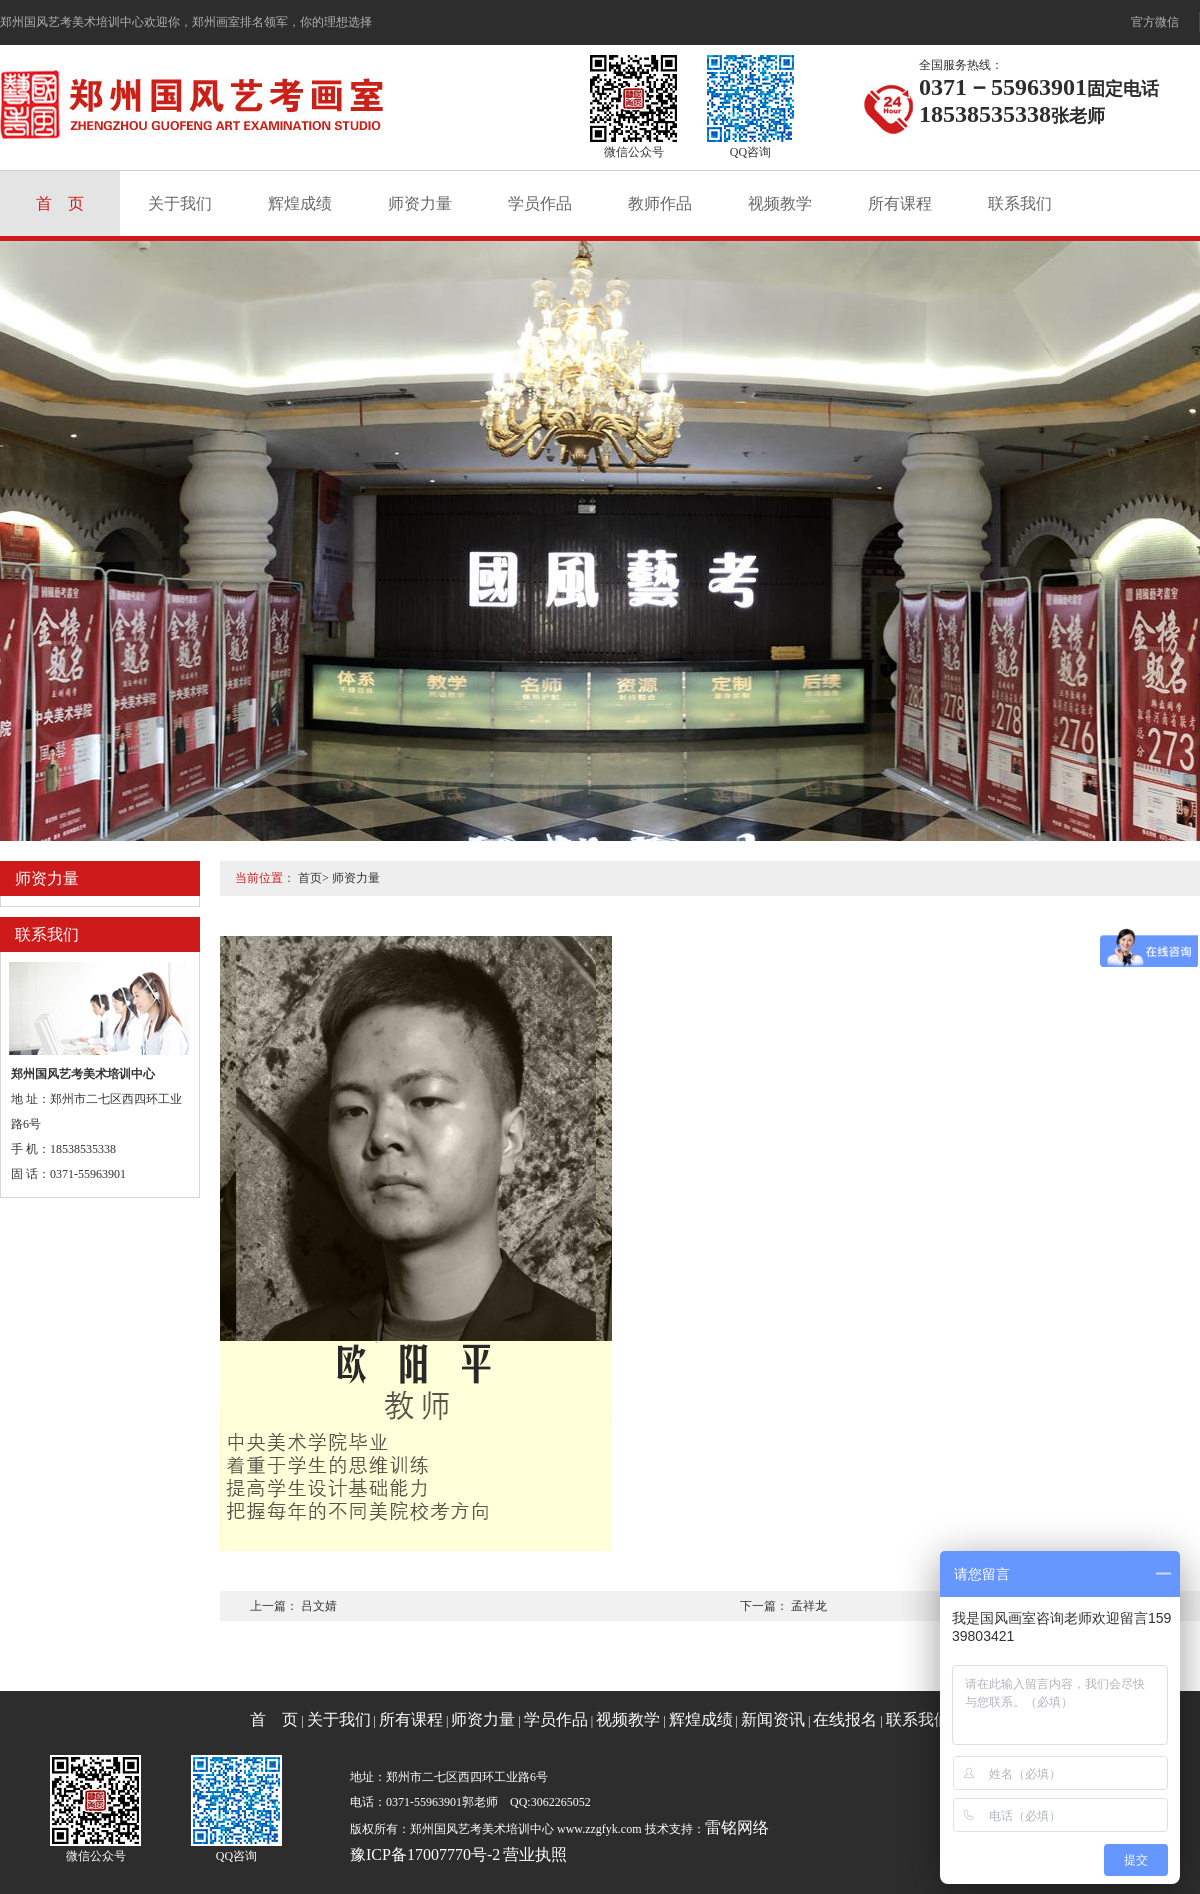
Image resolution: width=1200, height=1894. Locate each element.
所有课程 (900, 203)
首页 (310, 878)
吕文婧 (319, 1606)
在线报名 (845, 1719)
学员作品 (540, 203)
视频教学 (780, 203)
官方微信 (1155, 22)
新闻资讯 (773, 1719)
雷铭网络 (737, 1827)
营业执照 (535, 1854)
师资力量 (420, 203)
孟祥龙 (809, 1606)
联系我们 (1020, 203)
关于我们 (180, 203)
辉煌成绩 (300, 203)
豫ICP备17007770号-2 (425, 1854)
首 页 (60, 203)
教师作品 (660, 203)
